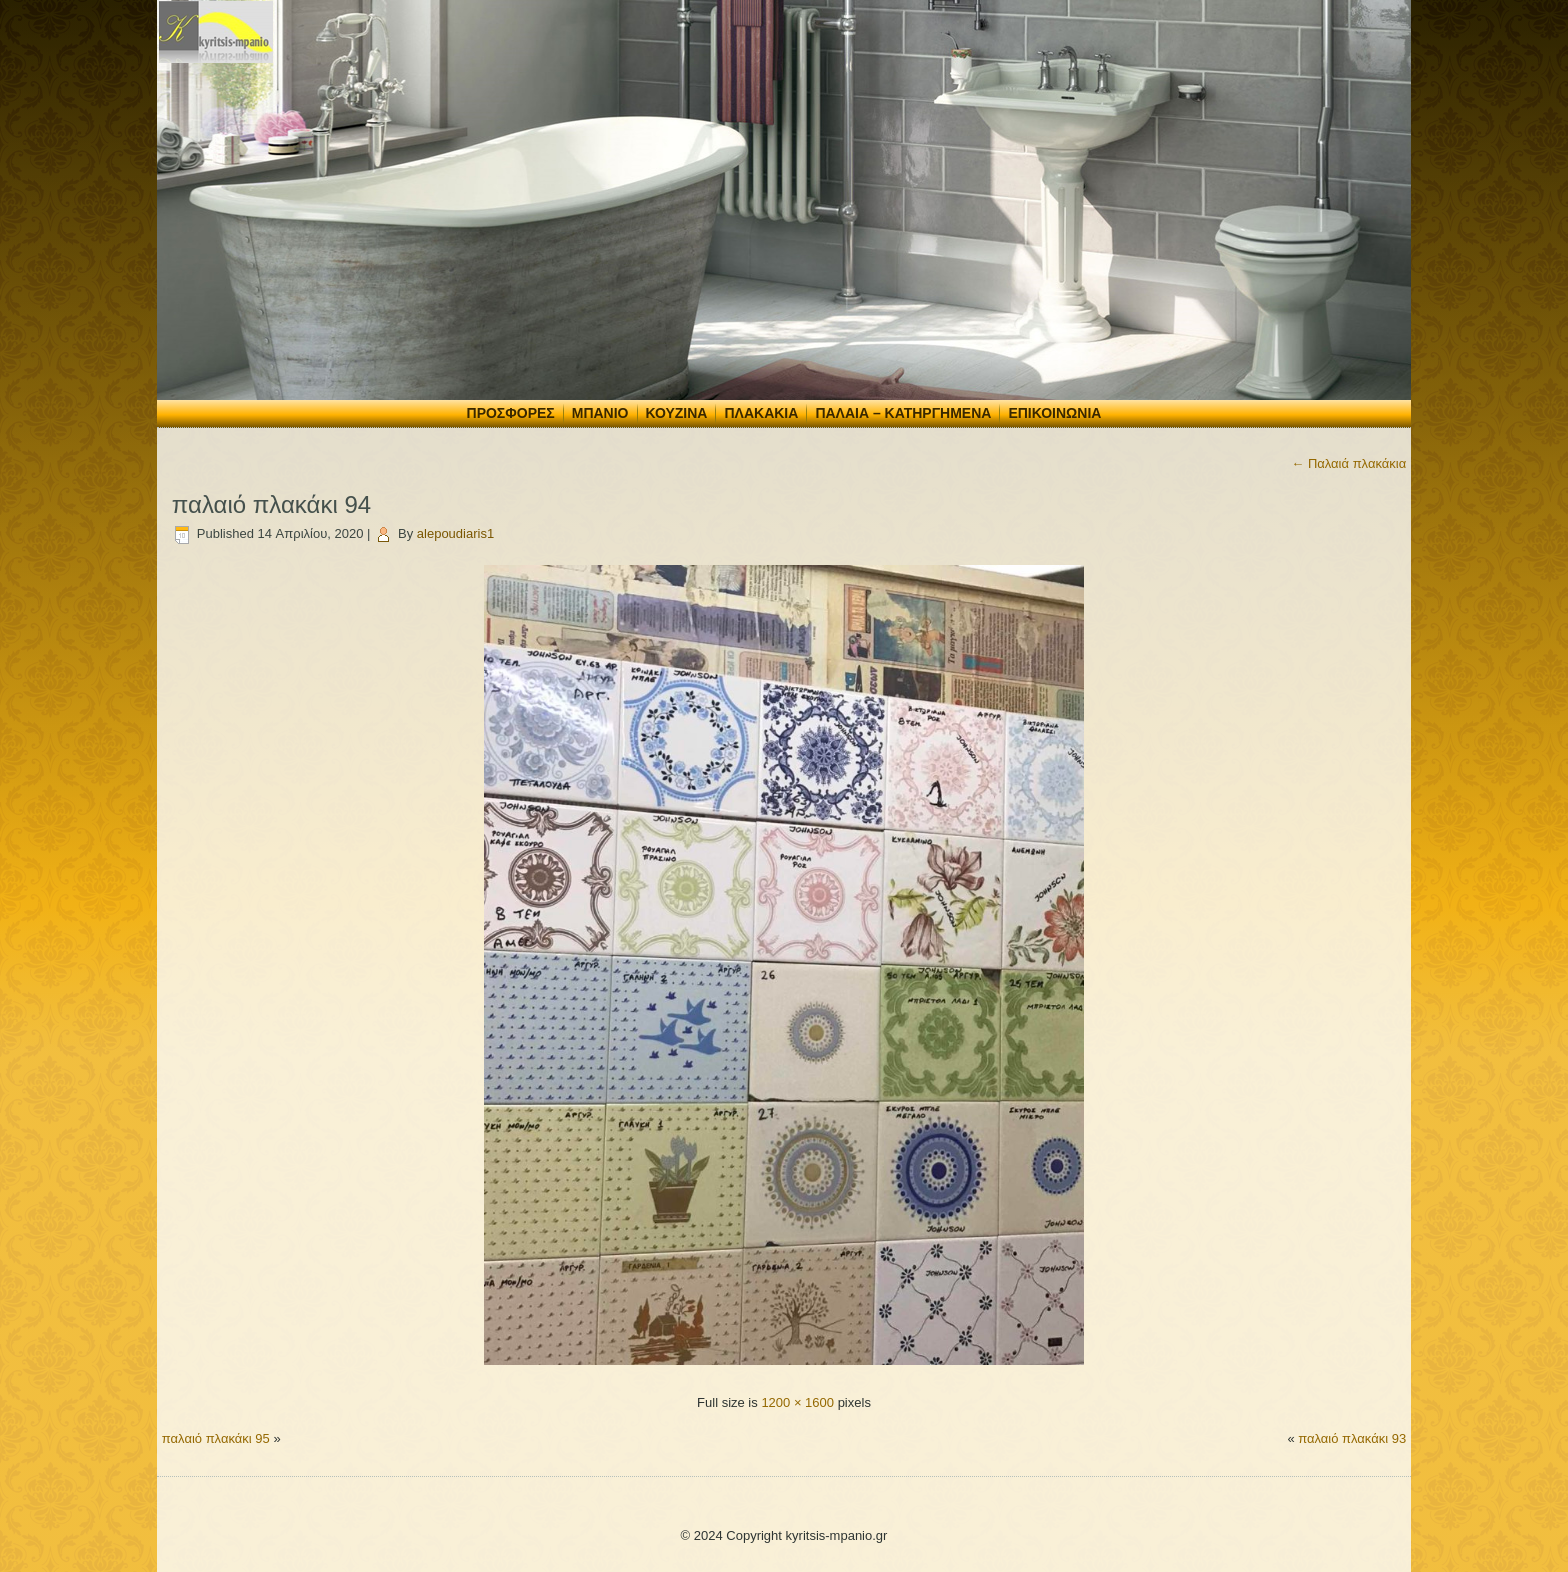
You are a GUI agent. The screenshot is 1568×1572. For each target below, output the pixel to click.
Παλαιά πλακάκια (1348, 463)
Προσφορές (511, 413)
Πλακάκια (761, 413)
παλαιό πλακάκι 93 (1352, 1438)
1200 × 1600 (797, 1402)
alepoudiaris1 (455, 533)
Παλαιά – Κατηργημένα (903, 413)
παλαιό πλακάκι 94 (271, 504)
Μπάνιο (600, 413)
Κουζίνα (677, 413)
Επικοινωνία (1054, 413)
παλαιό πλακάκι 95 (216, 1438)
